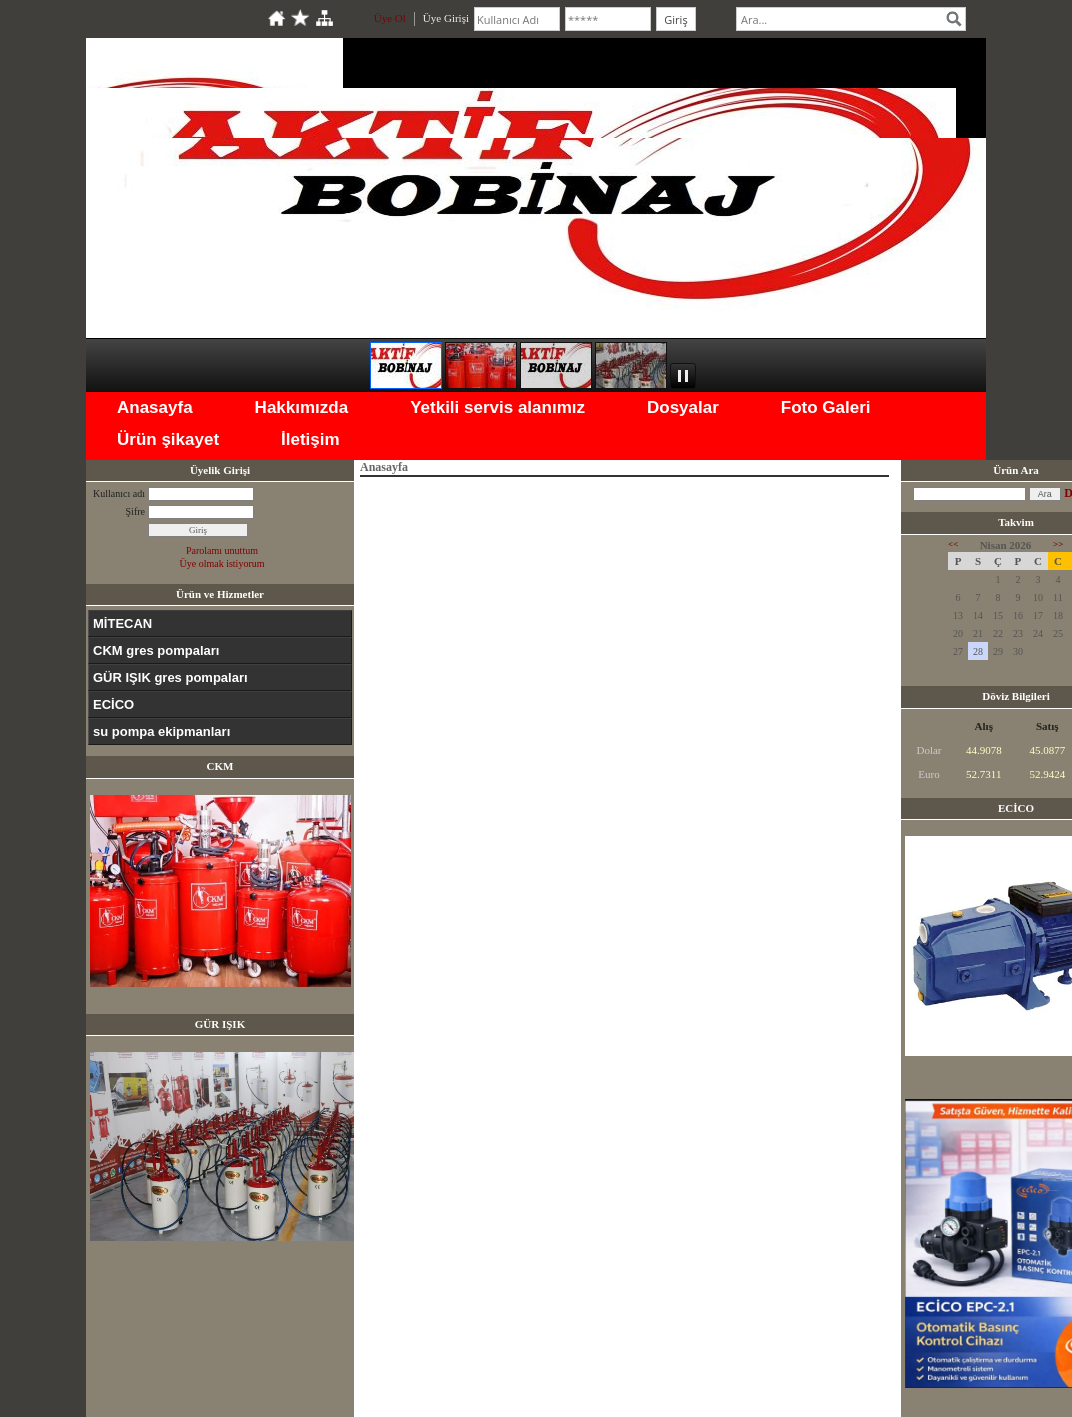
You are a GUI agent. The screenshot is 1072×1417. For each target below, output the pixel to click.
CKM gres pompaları (156, 650)
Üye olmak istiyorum (222, 563)
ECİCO (113, 704)
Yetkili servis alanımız (497, 407)
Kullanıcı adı (119, 493)
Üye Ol (390, 18)
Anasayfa (155, 407)
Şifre (135, 511)
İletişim (310, 439)
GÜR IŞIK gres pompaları (170, 677)
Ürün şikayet (168, 439)
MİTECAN (122, 623)
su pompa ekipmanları (161, 731)
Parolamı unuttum (222, 550)
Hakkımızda (302, 407)
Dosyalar (683, 407)
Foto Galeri (826, 407)
